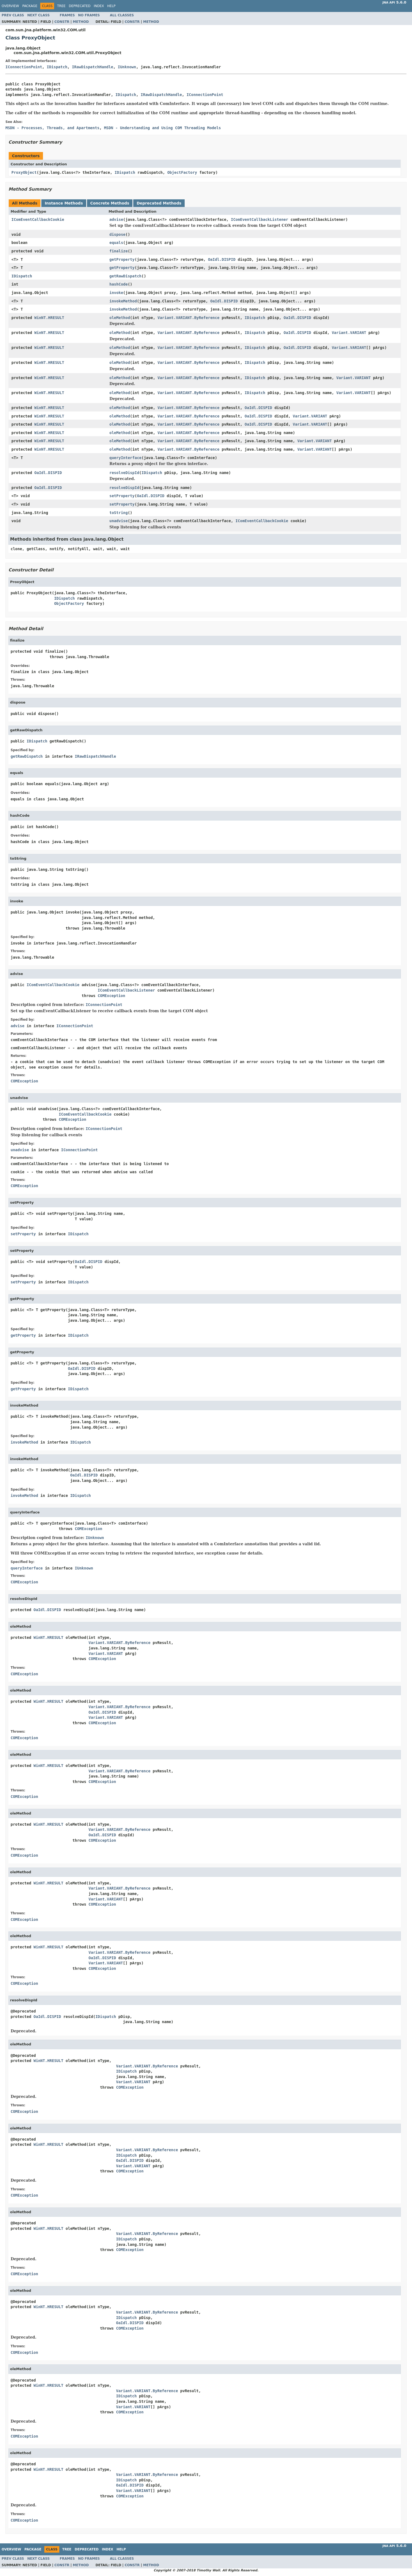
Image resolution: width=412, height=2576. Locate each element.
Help (111, 6)
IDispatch (57, 67)
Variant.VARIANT (349, 332)
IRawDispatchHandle (92, 67)
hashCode (118, 284)
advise (116, 219)
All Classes (122, 15)
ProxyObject (24, 172)
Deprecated (80, 6)
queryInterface (125, 458)
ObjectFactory (182, 172)
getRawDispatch (125, 276)
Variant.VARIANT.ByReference (188, 317)
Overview (10, 6)
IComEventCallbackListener (259, 219)
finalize (118, 251)
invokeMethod (123, 301)
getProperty (122, 259)
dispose (117, 234)
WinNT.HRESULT (49, 317)
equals (116, 242)
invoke (116, 292)
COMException (111, 995)
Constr (61, 22)
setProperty (122, 496)
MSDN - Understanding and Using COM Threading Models (162, 128)
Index (99, 6)
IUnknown (127, 67)
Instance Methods (64, 203)
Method (81, 22)
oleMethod (119, 317)
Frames (67, 15)
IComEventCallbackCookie (37, 219)
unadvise (118, 521)
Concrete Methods (109, 203)
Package (29, 6)
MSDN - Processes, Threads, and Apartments (52, 128)
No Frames (89, 15)
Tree (61, 6)
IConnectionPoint (23, 67)
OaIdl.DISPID (222, 259)
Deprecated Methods (159, 203)
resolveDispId (124, 472)
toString (118, 512)
